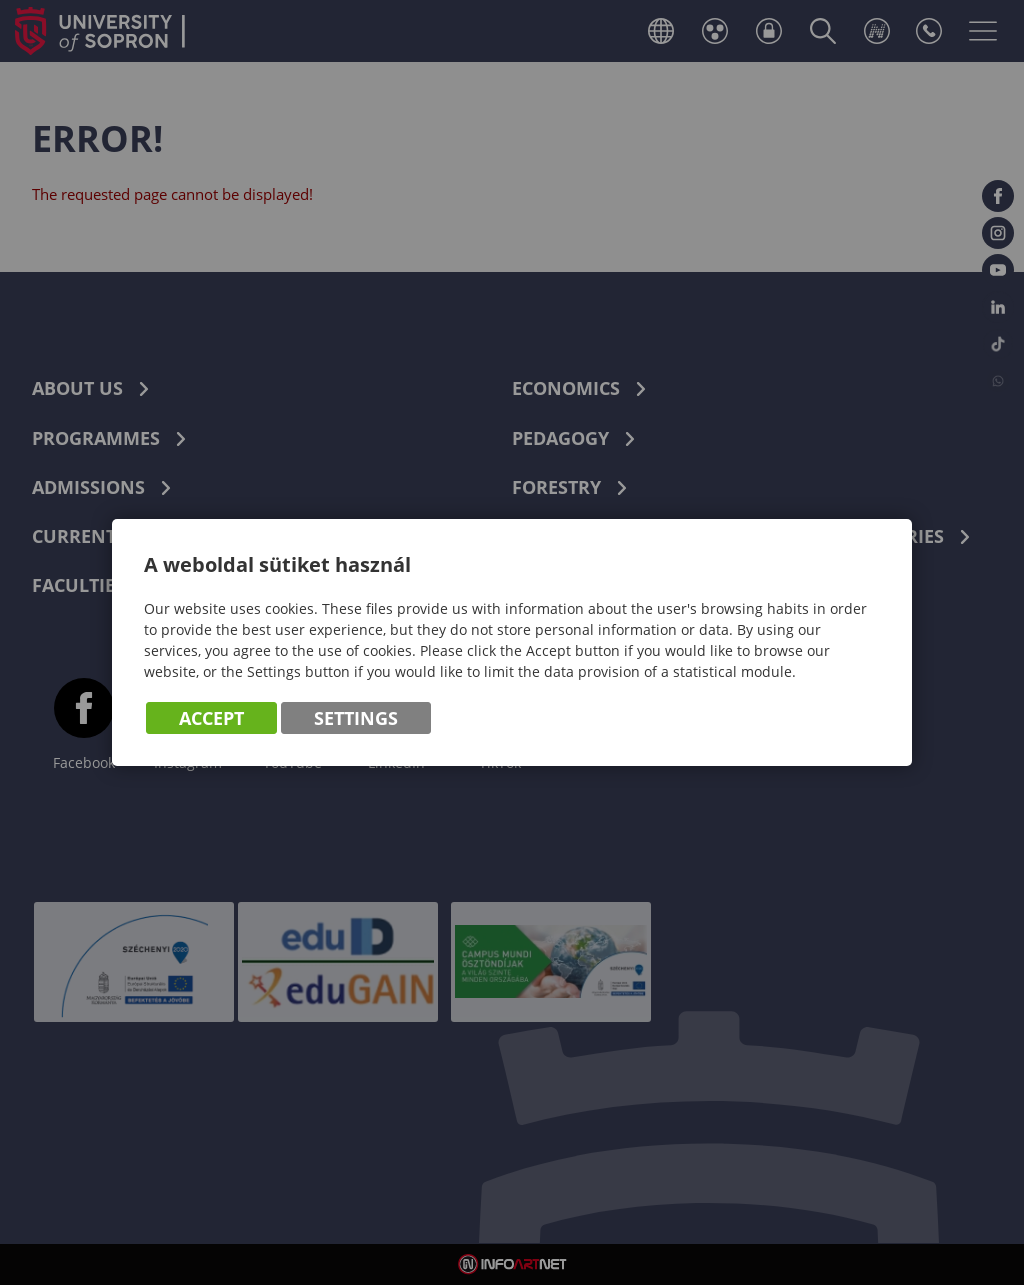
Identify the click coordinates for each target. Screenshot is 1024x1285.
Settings (356, 719)
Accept (211, 719)
